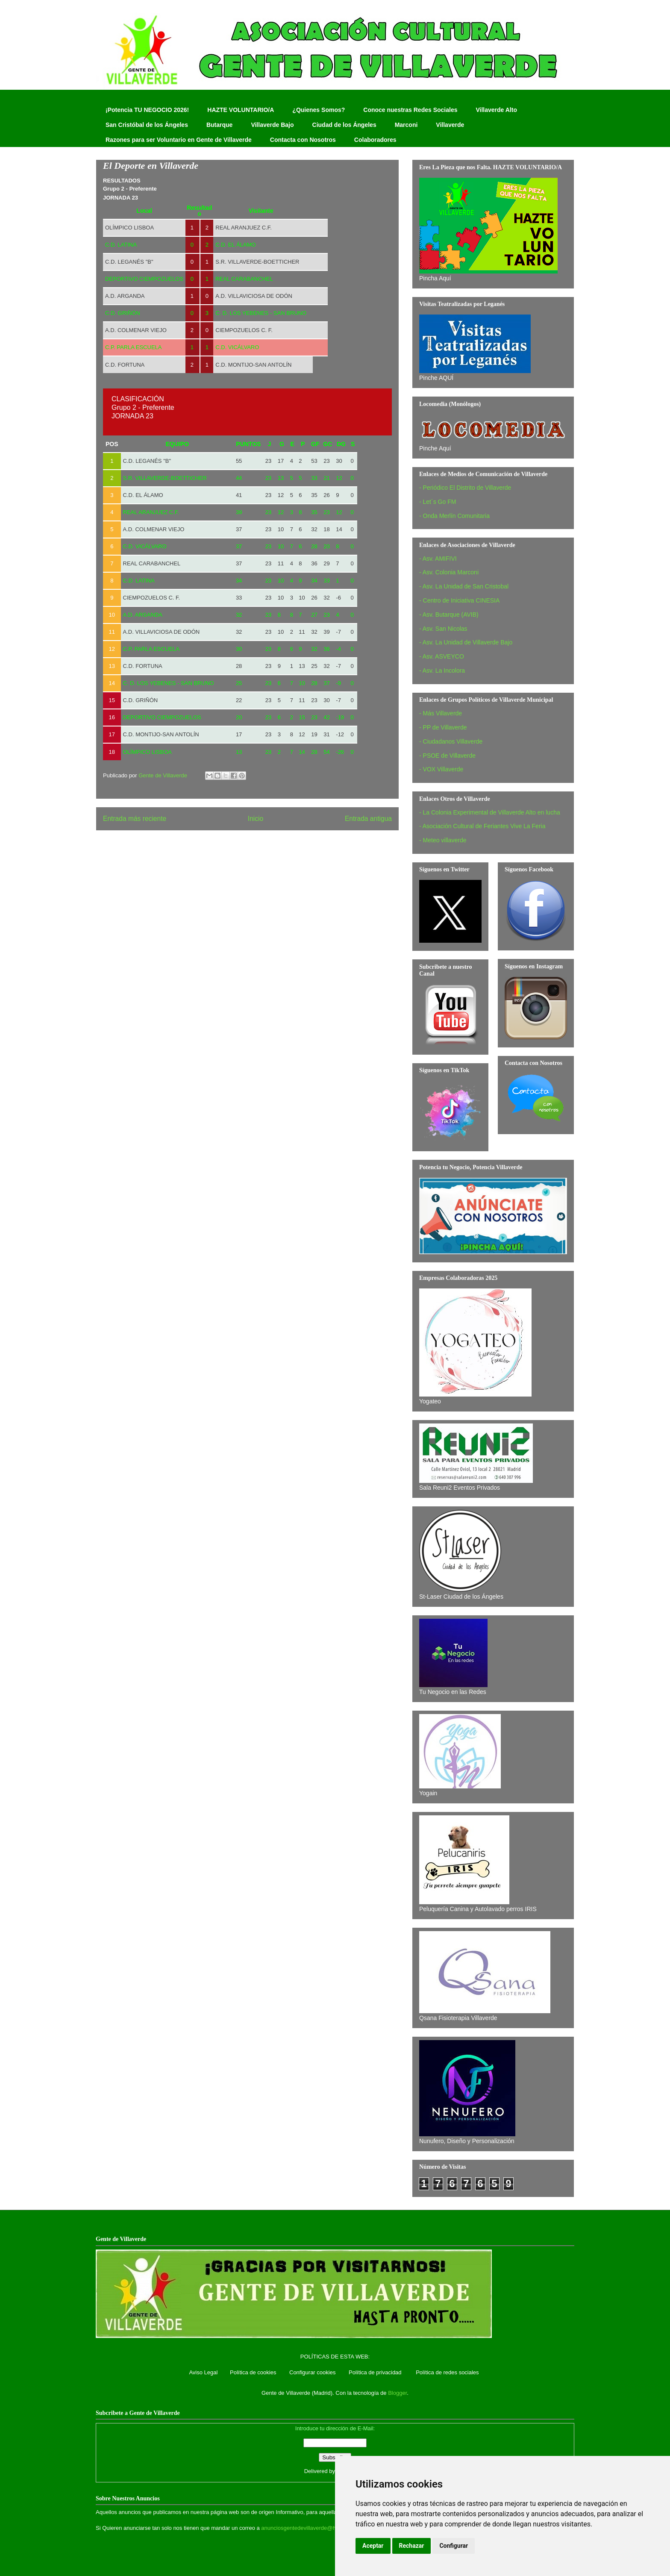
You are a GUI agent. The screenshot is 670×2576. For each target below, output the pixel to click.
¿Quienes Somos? (318, 109)
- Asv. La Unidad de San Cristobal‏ (463, 586)
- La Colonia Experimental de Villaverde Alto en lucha (489, 812)
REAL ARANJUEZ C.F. (243, 227)
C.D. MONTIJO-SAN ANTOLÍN (253, 365)
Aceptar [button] (373, 2545)
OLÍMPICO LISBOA (129, 227)
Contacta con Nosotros (303, 139)
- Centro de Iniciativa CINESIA (459, 600)
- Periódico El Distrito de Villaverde (465, 487)
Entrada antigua (368, 818)
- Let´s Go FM (437, 501)
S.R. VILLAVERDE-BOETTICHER (257, 262)
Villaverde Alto (496, 109)
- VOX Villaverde (441, 769)
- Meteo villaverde (443, 840)
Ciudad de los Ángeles (344, 124)
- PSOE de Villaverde (447, 755)
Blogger (397, 2393)
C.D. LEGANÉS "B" (129, 262)
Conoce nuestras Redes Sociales (410, 109)
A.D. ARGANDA (124, 296)
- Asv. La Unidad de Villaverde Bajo (465, 642)
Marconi (406, 124)
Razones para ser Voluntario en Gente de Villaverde (179, 139)
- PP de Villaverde (443, 727)
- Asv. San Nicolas (443, 628)
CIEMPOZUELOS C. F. (244, 330)
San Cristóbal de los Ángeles (147, 124)
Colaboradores (375, 139)
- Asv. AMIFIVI (438, 558)
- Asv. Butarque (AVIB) (449, 614)
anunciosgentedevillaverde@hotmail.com (311, 2528)
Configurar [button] (453, 2545)
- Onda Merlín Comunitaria (454, 515)
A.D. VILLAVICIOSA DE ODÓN (253, 296)
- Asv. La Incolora (442, 670)
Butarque (219, 124)
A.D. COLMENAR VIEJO (136, 330)
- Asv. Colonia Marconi (449, 572)
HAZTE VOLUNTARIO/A (240, 109)
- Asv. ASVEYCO (441, 656)
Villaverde (450, 124)
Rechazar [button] (411, 2545)
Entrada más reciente (134, 818)
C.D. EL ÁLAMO (143, 495)
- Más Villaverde (440, 713)
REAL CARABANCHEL (152, 563)
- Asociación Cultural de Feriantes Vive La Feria (482, 826)
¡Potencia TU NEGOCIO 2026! (147, 109)
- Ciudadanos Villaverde (450, 741)
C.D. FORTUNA (124, 365)
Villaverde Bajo (272, 124)
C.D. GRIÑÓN (140, 700)
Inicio (255, 818)
